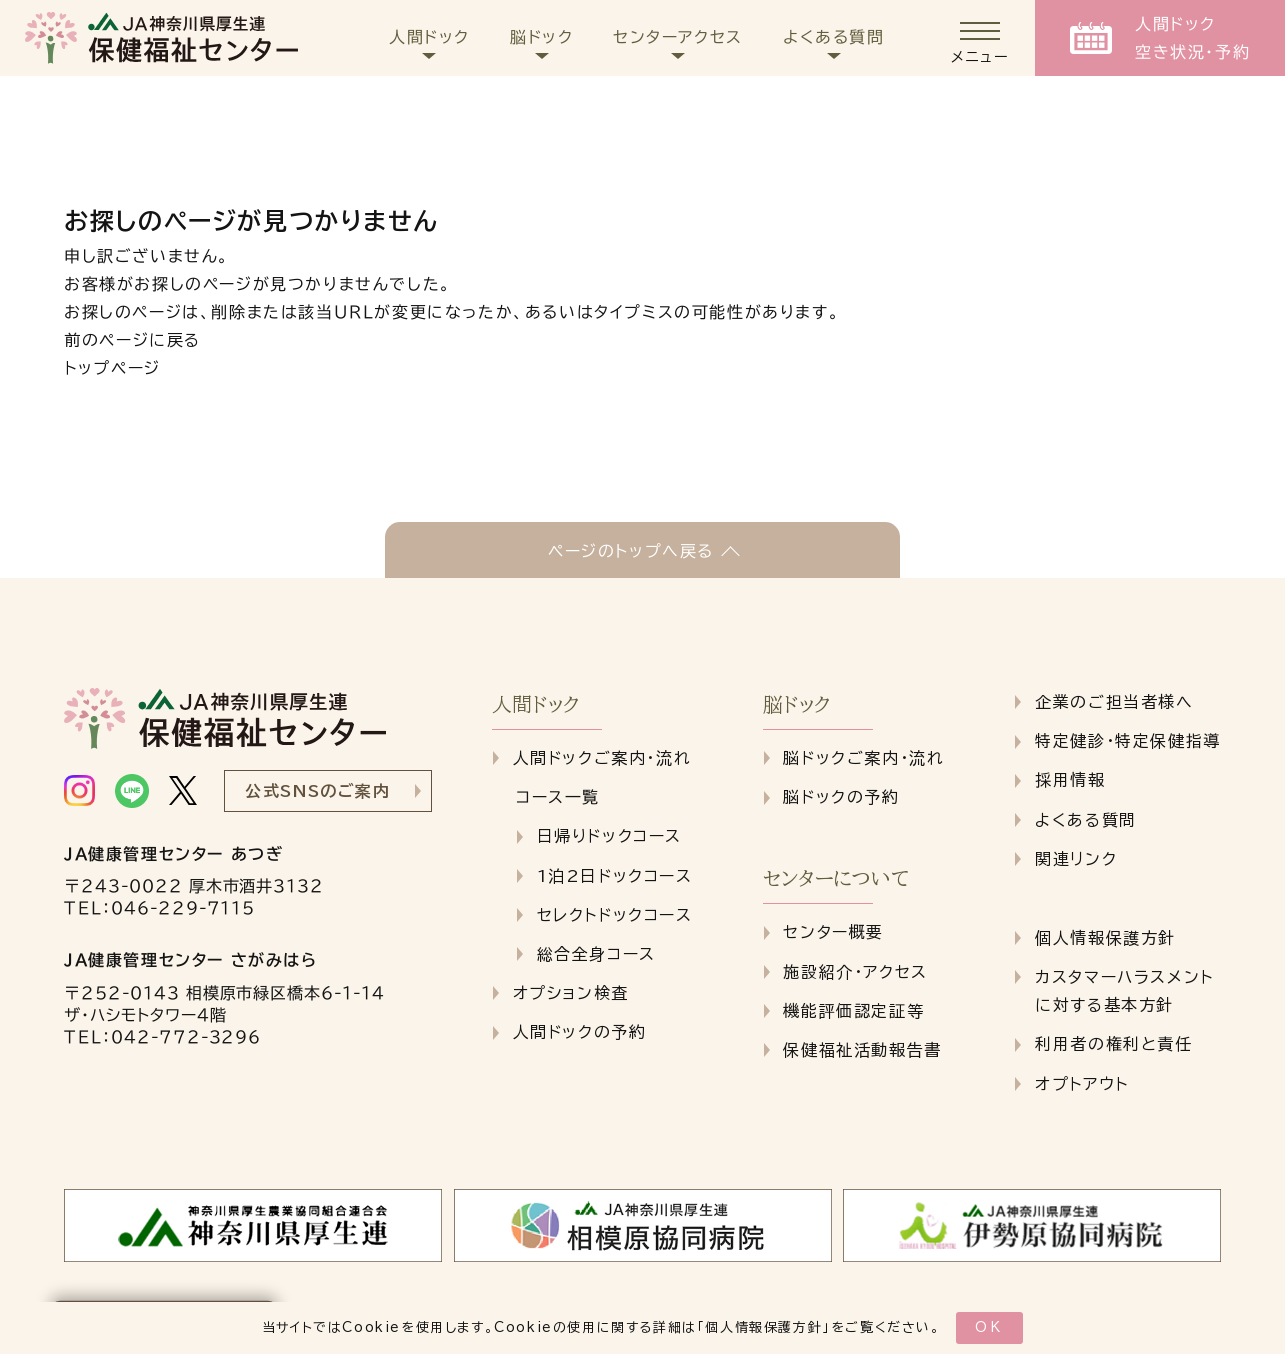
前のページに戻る (132, 340)
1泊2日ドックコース (615, 876)
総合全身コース (596, 954)
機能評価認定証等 (853, 1011)
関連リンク (1076, 859)
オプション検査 (571, 993)
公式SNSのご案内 (317, 791)
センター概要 (833, 932)
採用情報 (1070, 780)
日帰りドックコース (609, 836)
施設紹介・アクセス (855, 972)
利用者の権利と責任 (1113, 1044)
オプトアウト (1082, 1084)
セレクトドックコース (615, 915)
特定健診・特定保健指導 (1128, 741)
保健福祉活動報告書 (862, 1050)
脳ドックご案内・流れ (863, 758)
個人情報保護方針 (763, 1327)
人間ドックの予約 (580, 1032)
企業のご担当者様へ (1114, 702)
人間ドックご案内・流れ (602, 758)
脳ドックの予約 (841, 797)
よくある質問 (1086, 820)
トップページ (112, 368)
